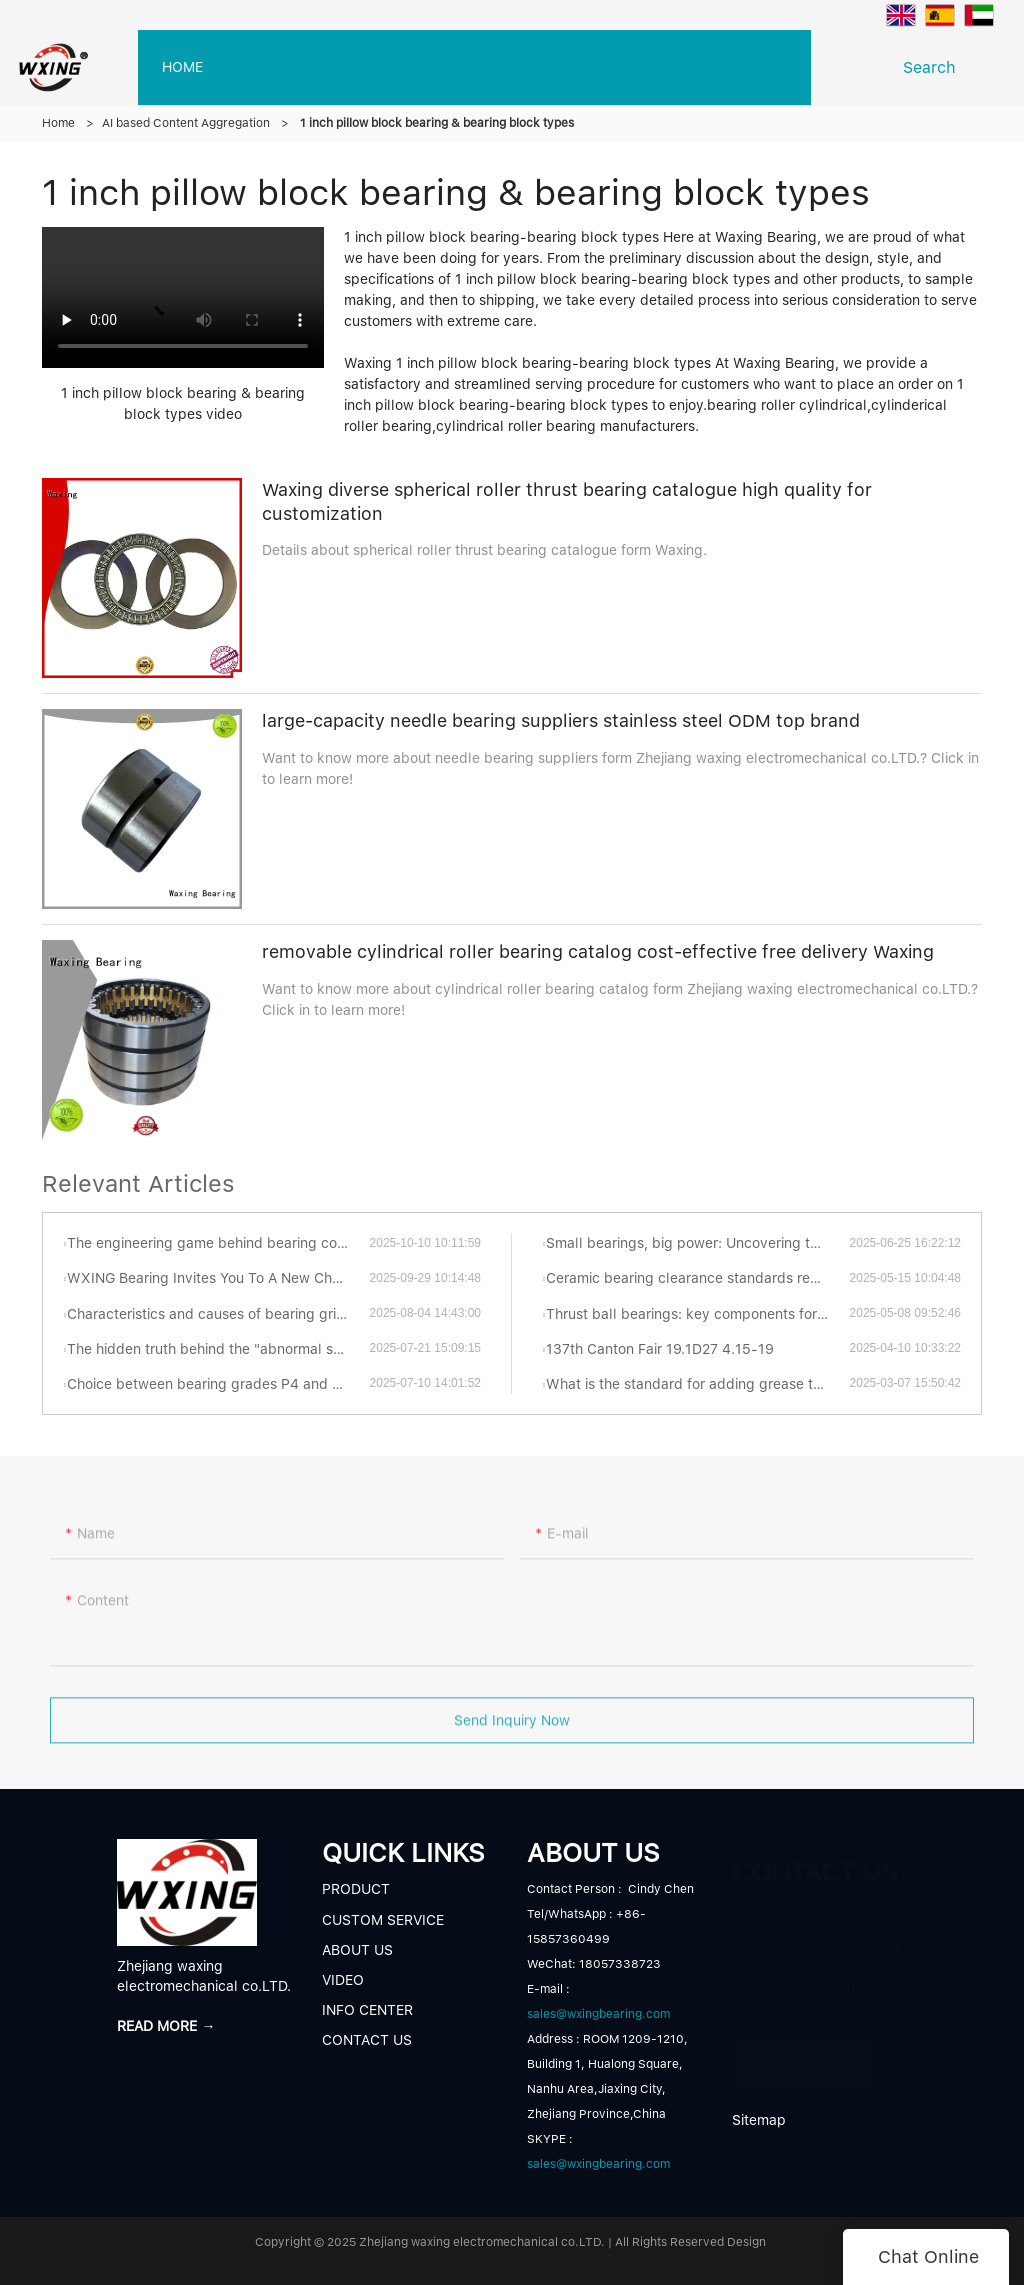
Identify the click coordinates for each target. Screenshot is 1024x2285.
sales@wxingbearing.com (598, 2014)
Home (58, 123)
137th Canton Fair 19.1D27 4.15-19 (660, 1349)
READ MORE (802, 2052)
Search (934, 67)
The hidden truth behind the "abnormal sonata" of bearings (218, 1349)
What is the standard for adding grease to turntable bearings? (697, 1384)
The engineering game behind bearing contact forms (218, 1243)
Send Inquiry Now (512, 1727)
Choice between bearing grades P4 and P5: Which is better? (218, 1384)
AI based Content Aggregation (186, 123)
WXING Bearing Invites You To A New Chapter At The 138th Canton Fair (218, 1278)
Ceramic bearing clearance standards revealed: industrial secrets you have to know (697, 1278)
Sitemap (759, 2120)
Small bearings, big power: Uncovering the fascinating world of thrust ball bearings (697, 1243)
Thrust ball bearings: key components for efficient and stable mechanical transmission (697, 1314)
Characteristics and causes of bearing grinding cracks (218, 1314)
